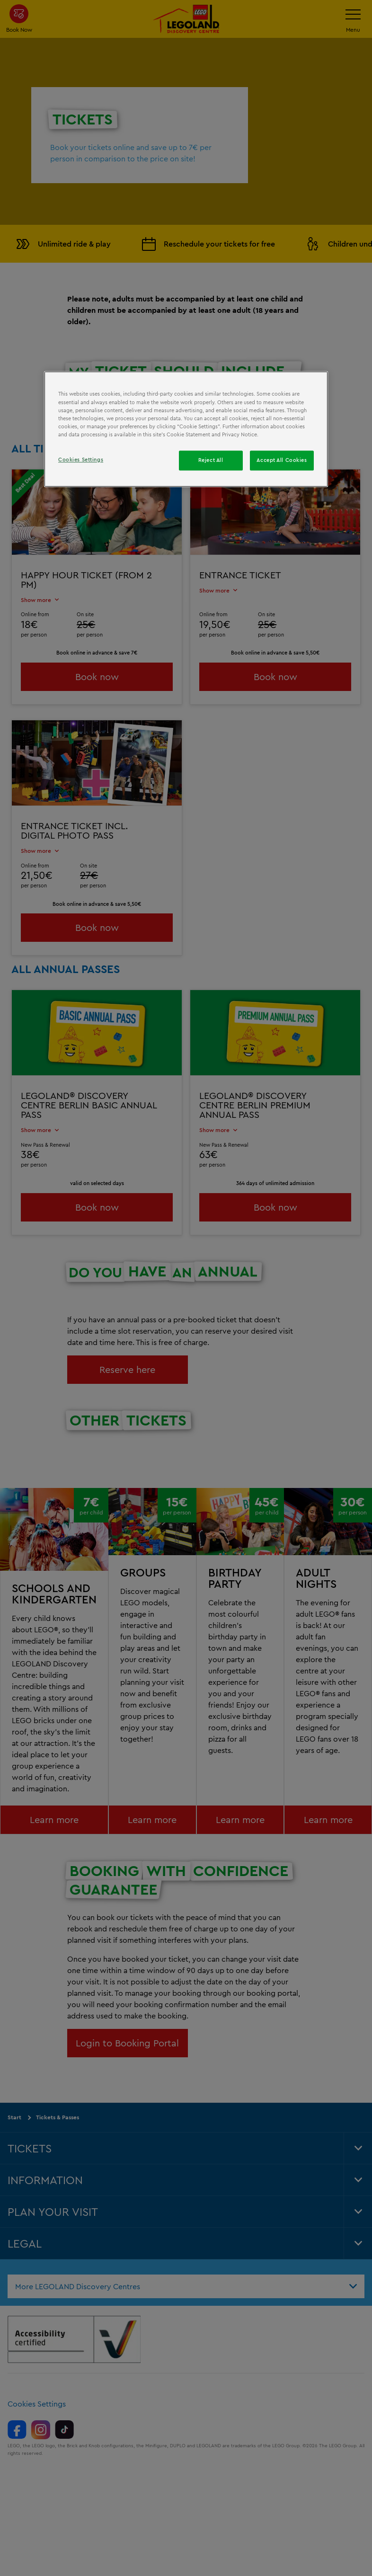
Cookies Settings (80, 459)
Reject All (210, 460)
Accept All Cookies (282, 460)
